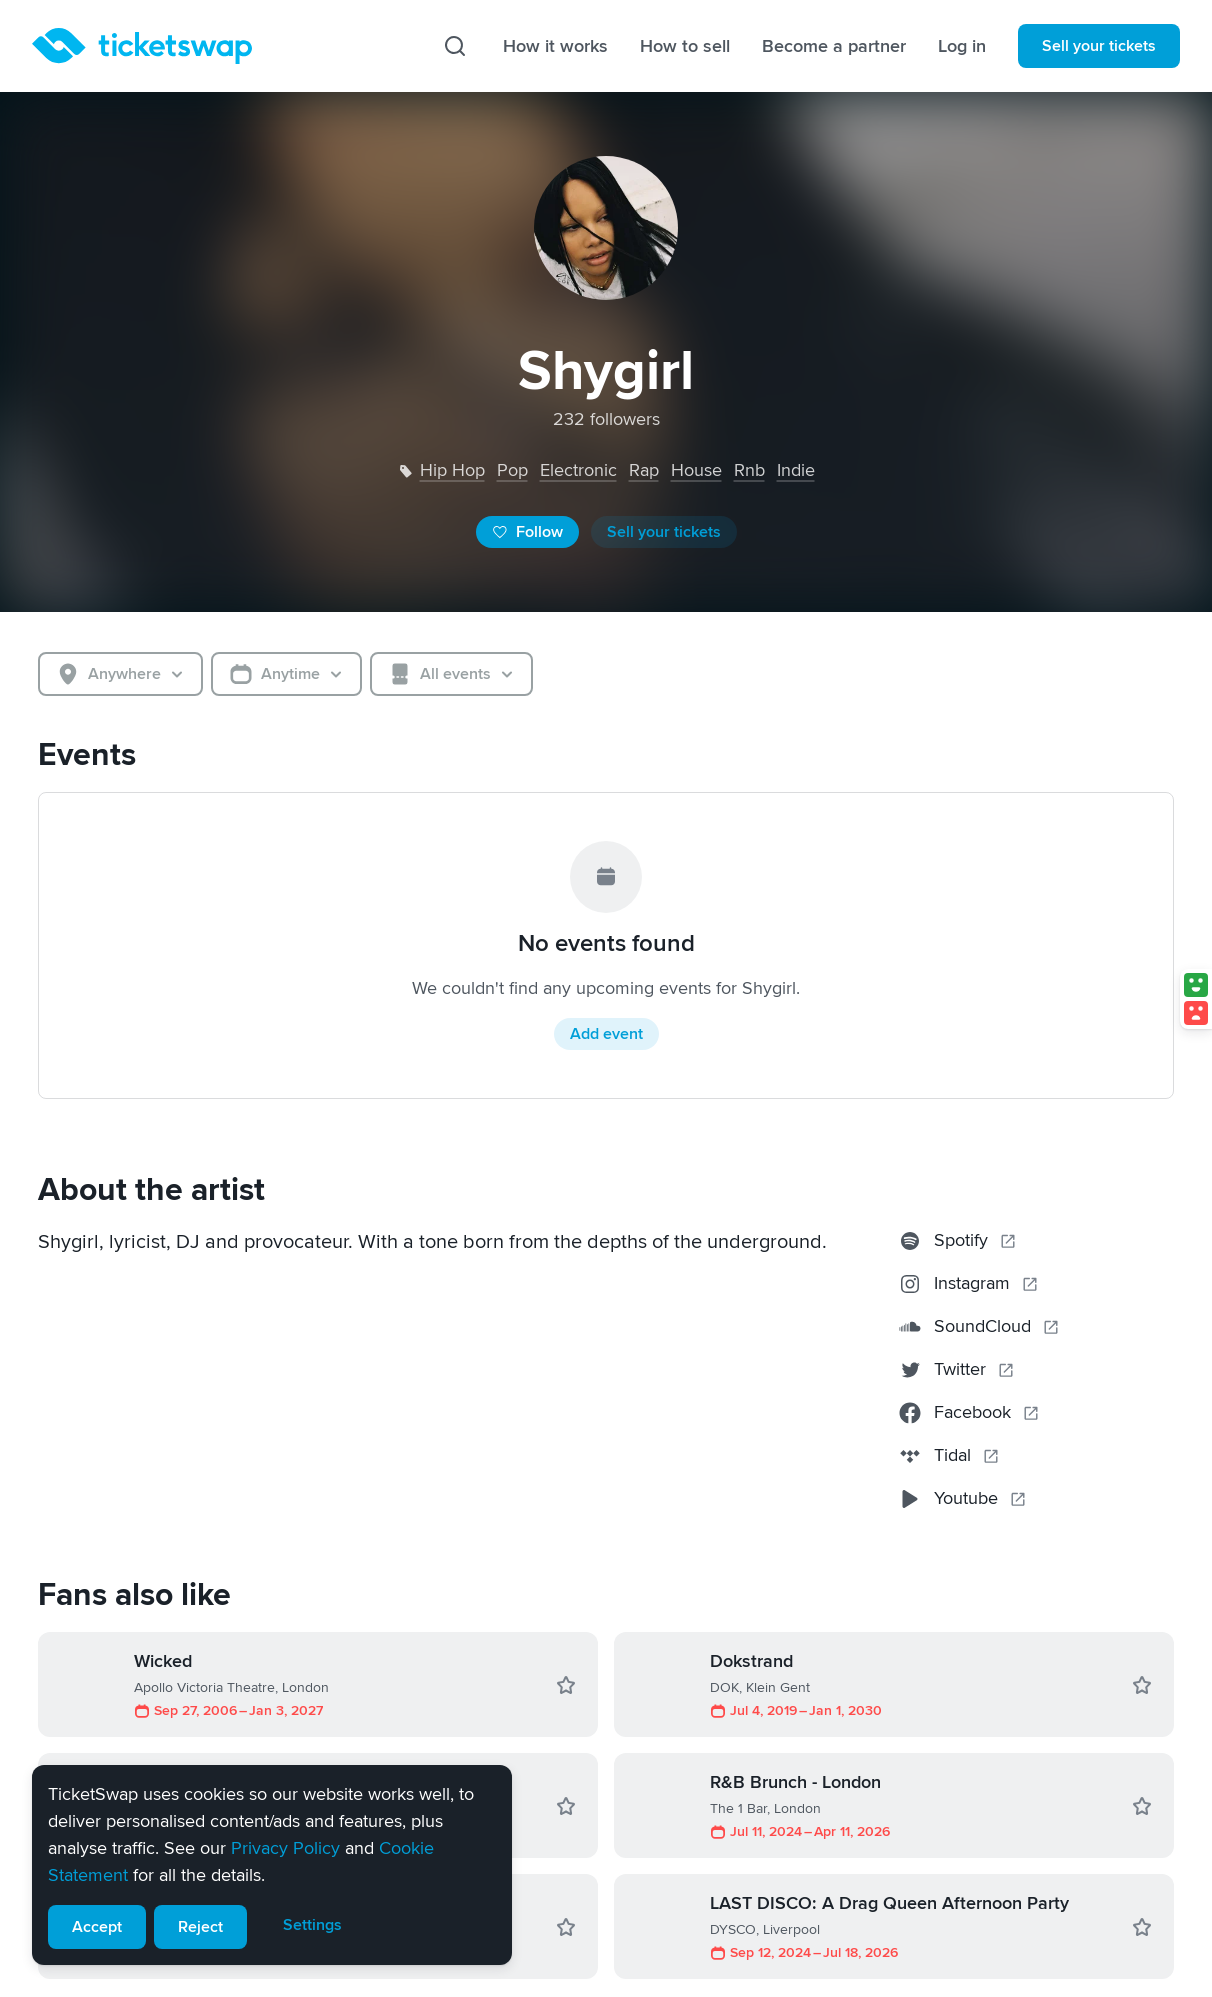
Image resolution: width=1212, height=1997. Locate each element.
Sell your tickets (1099, 46)
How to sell (685, 46)
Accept (97, 1927)
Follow (527, 532)
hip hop (452, 470)
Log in (962, 46)
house (696, 470)
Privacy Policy (285, 1848)
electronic (578, 470)
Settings (312, 1925)
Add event (606, 1034)
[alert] (272, 1865)
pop (512, 470)
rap (644, 470)
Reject (200, 1927)
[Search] (455, 46)
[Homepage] (142, 46)
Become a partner (834, 46)
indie (796, 470)
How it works (555, 46)
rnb (749, 470)
